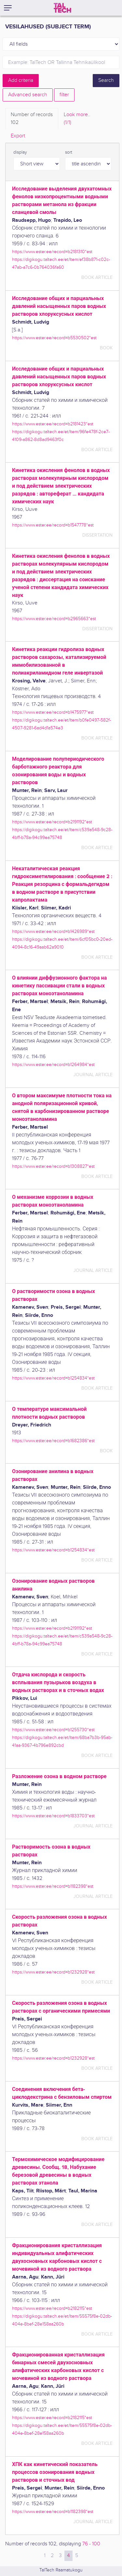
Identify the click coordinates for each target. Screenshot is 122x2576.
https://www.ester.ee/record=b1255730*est (53, 1729)
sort (68, 152)
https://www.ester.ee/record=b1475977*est (53, 712)
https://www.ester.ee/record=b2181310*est (52, 251)
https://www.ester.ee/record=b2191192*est (52, 822)
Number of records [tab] (32, 119)
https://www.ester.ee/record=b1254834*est (53, 1378)
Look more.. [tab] (77, 119)
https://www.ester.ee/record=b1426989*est (53, 931)
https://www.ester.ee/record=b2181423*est (52, 424)
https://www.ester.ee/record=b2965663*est (54, 618)
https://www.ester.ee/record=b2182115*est (52, 2308)
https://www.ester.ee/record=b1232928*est (53, 1972)
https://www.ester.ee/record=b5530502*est (54, 338)
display (20, 152)
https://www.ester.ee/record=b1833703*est (53, 1816)
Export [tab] (18, 136)
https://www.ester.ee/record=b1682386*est (53, 1440)
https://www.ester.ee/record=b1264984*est (53, 1064)
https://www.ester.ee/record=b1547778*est (53, 525)
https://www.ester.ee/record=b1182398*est (52, 1886)
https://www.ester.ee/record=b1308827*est (53, 1166)
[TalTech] (62, 8)
